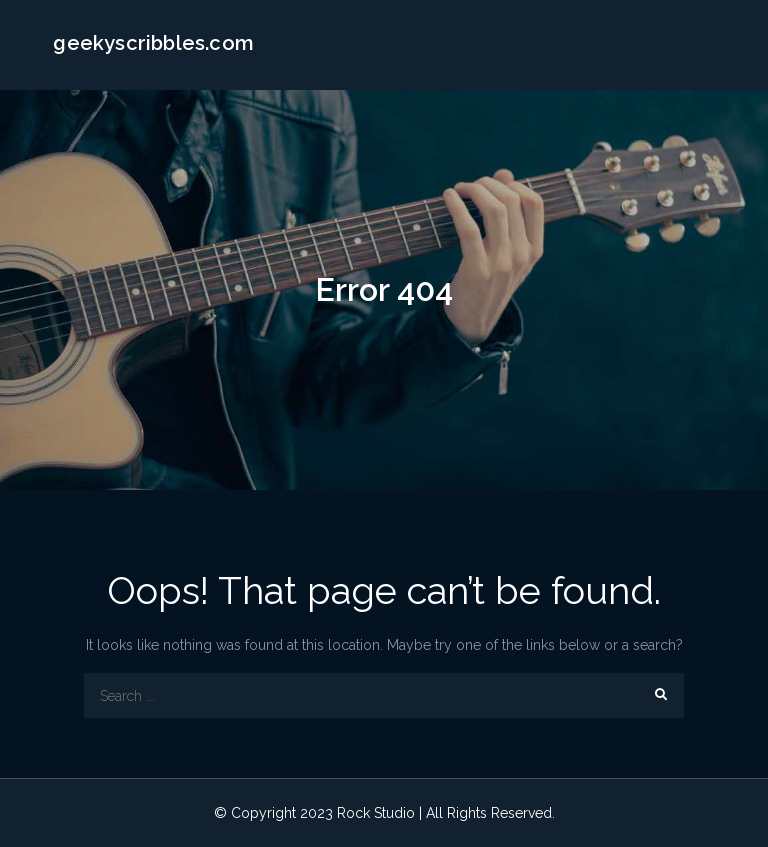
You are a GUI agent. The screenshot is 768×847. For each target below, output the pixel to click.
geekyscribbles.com (153, 43)
